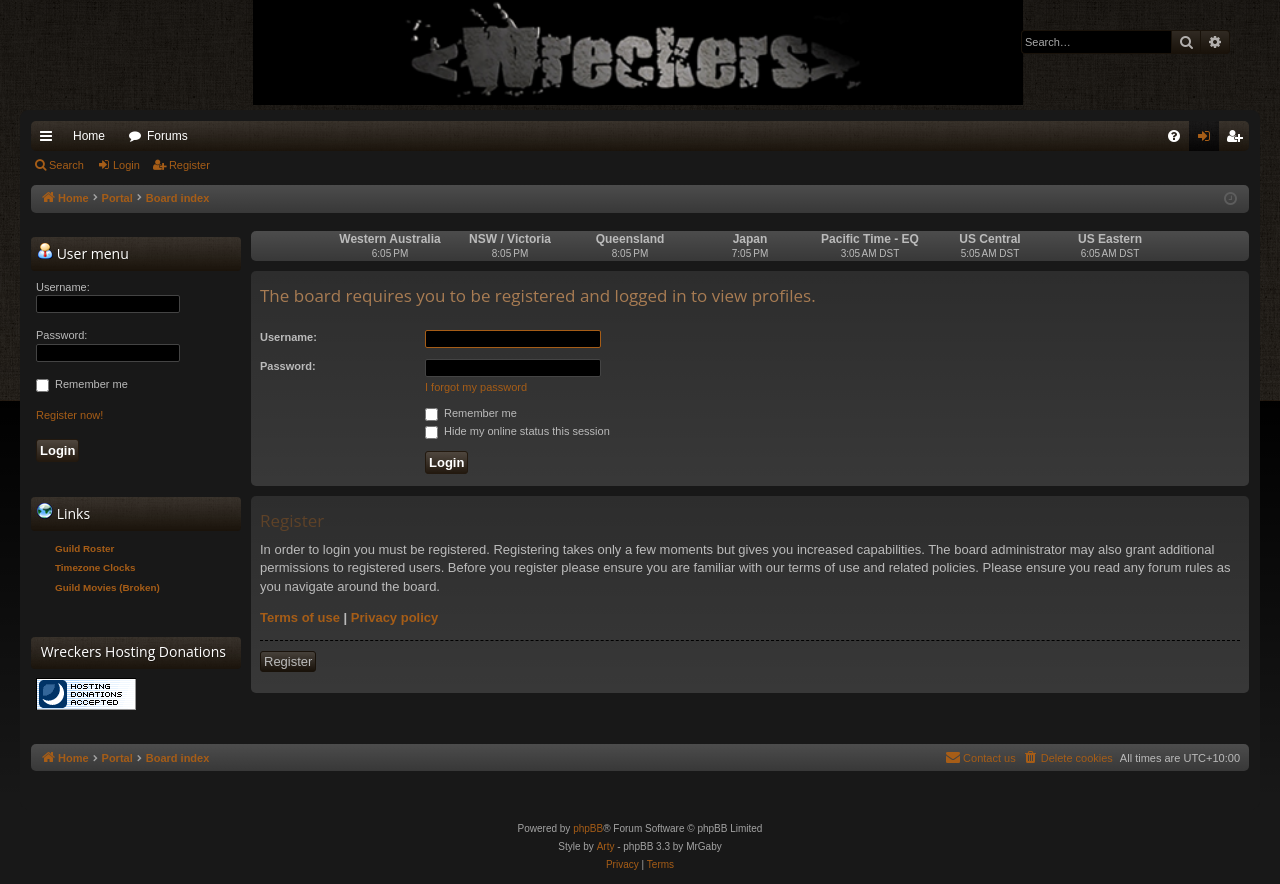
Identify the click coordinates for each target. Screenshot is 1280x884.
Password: (288, 366)
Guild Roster (84, 548)
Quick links (50, 140)
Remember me (471, 413)
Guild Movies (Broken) (107, 587)
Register (189, 165)
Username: (288, 337)
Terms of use (300, 617)
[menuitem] (1174, 136)
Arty (606, 846)
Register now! (69, 415)
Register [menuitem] (1238, 140)
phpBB (588, 828)
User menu (83, 253)
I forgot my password (476, 387)
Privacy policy (394, 617)
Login (126, 165)
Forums (167, 136)
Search (66, 165)
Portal (117, 198)
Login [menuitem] (1208, 140)
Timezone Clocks (95, 567)
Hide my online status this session (517, 431)
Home (89, 136)
